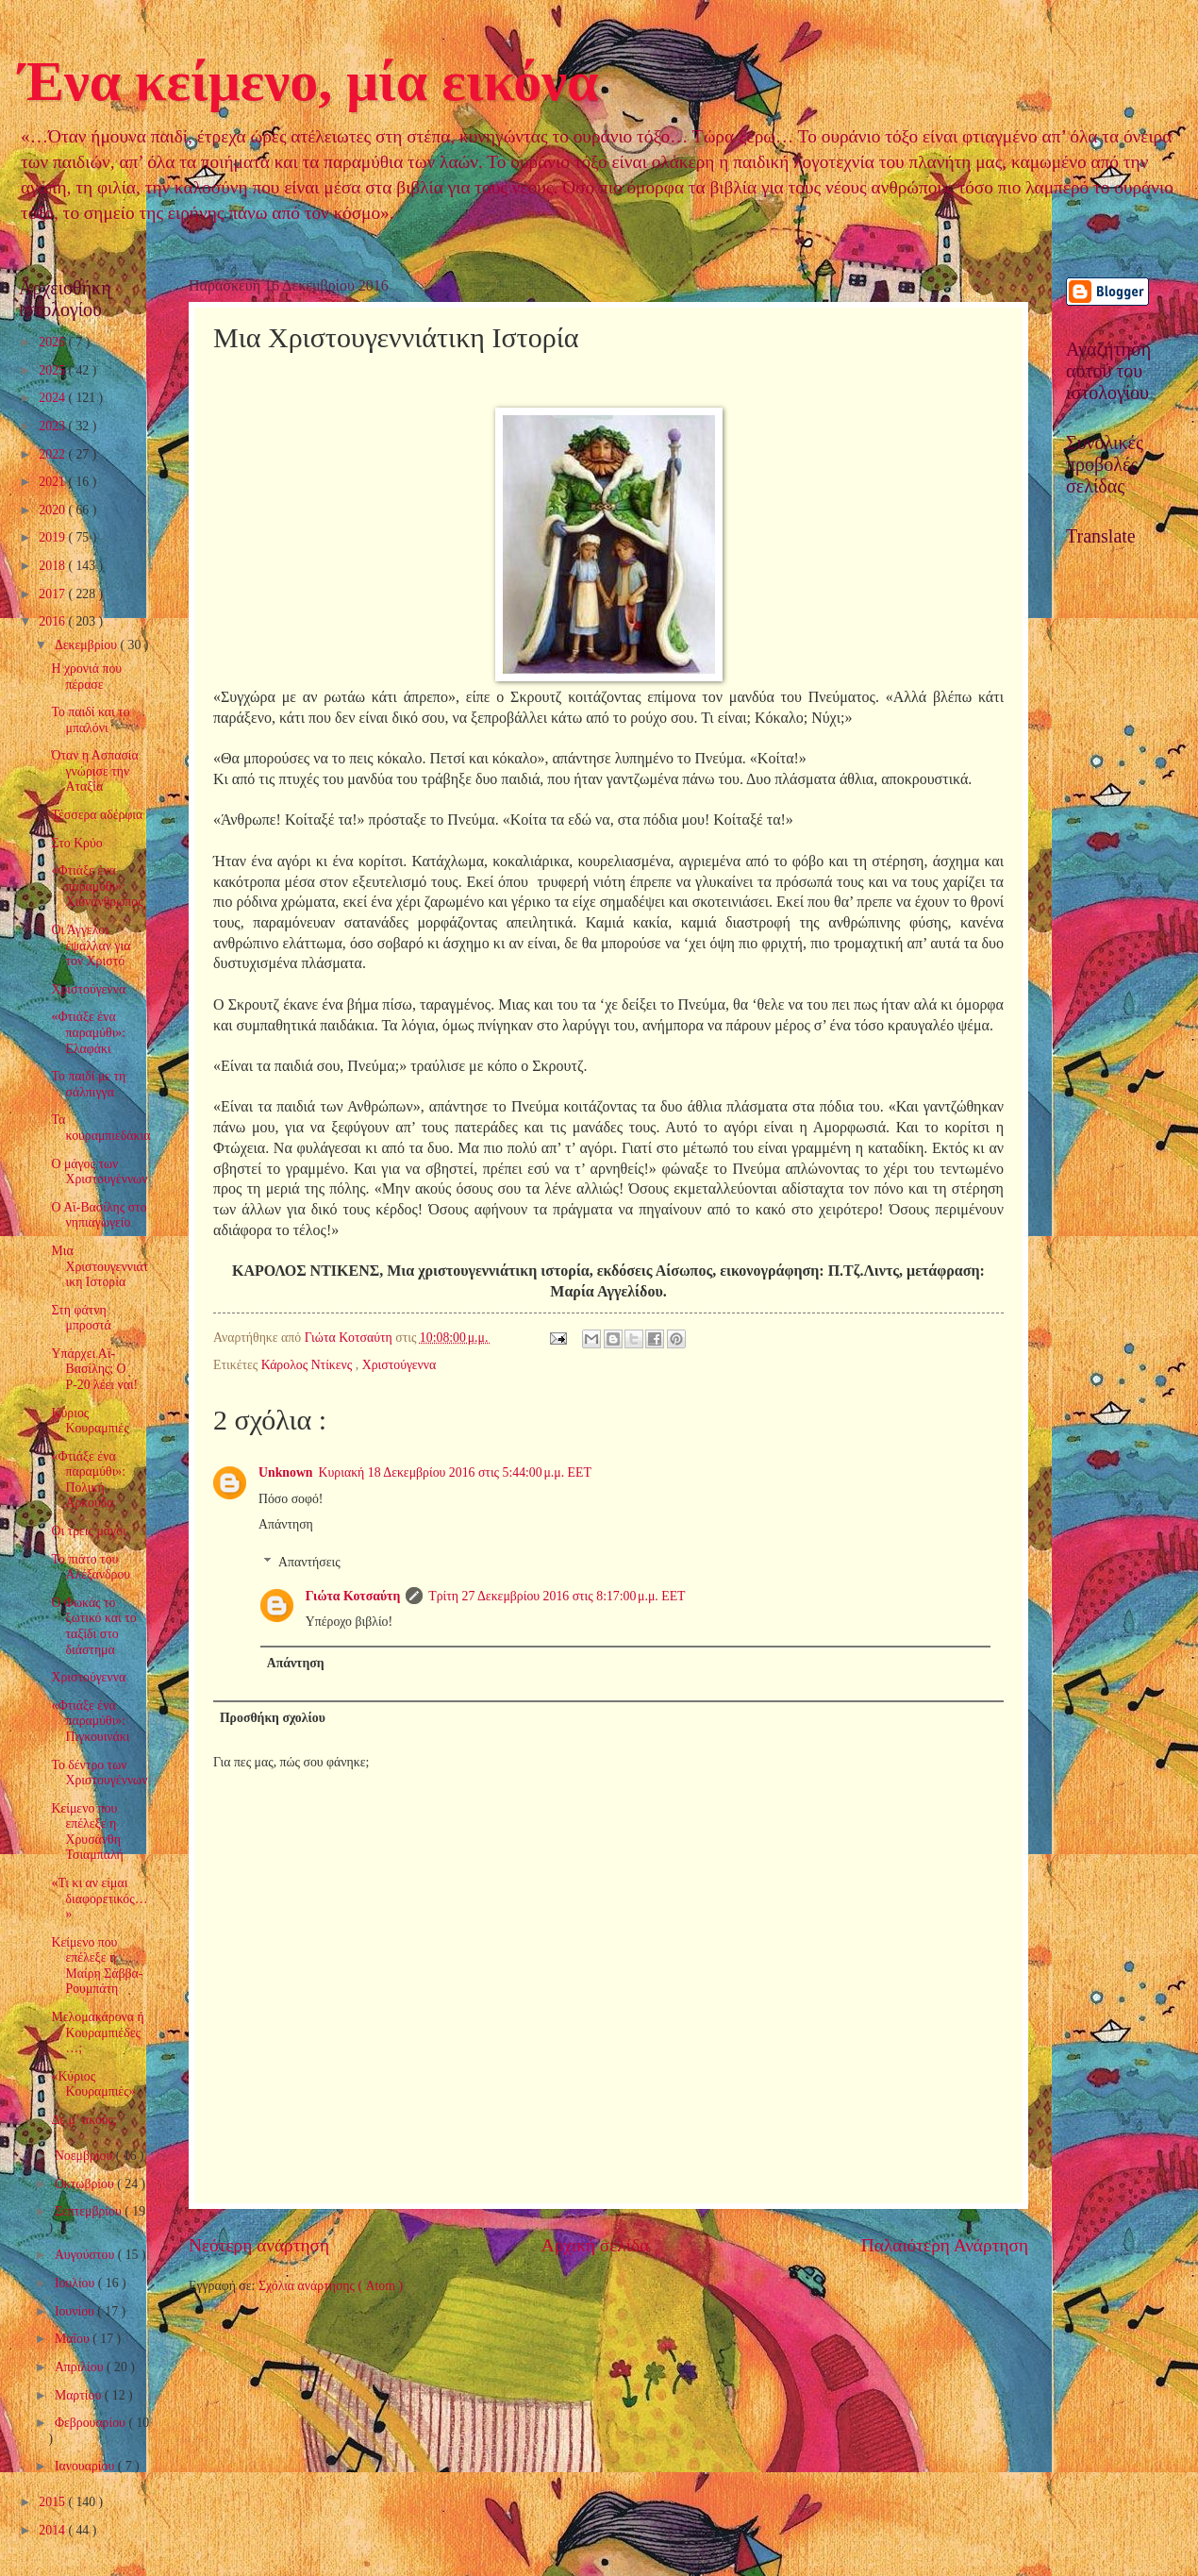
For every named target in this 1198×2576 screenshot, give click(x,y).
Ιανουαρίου (86, 2466)
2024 (53, 398)
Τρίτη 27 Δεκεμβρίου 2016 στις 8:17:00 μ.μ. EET (556, 1596)
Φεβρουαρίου (92, 2423)
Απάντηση (285, 1524)
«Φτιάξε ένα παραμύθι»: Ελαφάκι (88, 1032)
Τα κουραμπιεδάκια (100, 1127)
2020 (53, 510)
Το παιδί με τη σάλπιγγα (88, 1084)
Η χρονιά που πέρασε (86, 676)
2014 (53, 2530)
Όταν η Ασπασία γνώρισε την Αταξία (94, 771)
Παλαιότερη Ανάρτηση (944, 2245)
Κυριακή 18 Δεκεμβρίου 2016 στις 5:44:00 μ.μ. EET (455, 1472)
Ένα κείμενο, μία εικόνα (308, 81)
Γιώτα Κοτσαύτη (353, 1596)
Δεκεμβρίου (88, 645)
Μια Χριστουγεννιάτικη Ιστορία (99, 1266)
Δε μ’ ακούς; (83, 2120)
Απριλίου (81, 2367)
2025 (53, 370)
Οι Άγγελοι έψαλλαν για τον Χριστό (90, 945)
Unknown (285, 1472)
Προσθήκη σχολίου (272, 1718)
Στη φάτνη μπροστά (80, 1318)
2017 (53, 594)
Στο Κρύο (76, 843)
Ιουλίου (76, 2283)
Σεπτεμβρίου (90, 2211)
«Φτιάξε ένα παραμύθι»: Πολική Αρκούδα (88, 1480)
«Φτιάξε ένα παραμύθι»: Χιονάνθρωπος (96, 886)
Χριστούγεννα (399, 1365)
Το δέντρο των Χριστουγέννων (99, 1773)
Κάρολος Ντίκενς (308, 1365)
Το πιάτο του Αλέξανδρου (90, 1567)
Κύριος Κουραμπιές (89, 1421)
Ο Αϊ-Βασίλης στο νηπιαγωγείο (98, 1215)
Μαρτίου (80, 2395)
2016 (53, 621)
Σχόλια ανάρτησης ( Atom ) (330, 2286)
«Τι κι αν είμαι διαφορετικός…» (99, 1898)
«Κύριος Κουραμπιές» (93, 2084)
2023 (53, 426)
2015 (53, 2502)
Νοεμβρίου (85, 2156)
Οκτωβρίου (86, 2184)
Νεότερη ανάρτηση (259, 2245)
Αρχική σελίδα (595, 2245)
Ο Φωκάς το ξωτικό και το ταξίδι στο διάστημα (93, 1626)
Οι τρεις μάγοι (88, 1531)
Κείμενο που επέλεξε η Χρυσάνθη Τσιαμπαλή (87, 1832)
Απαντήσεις (309, 1562)
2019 (53, 537)
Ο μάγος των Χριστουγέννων (99, 1172)
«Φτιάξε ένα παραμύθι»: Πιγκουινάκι (90, 1721)
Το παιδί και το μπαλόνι (90, 720)
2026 (53, 342)
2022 (53, 454)
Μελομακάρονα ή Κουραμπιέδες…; (97, 2032)
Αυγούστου (86, 2255)
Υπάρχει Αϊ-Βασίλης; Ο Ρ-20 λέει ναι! (94, 1369)
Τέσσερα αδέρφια (96, 815)
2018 (53, 566)
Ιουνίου (76, 2311)
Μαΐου (73, 2339)
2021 (53, 482)
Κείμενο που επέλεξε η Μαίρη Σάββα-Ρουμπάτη (96, 1966)
